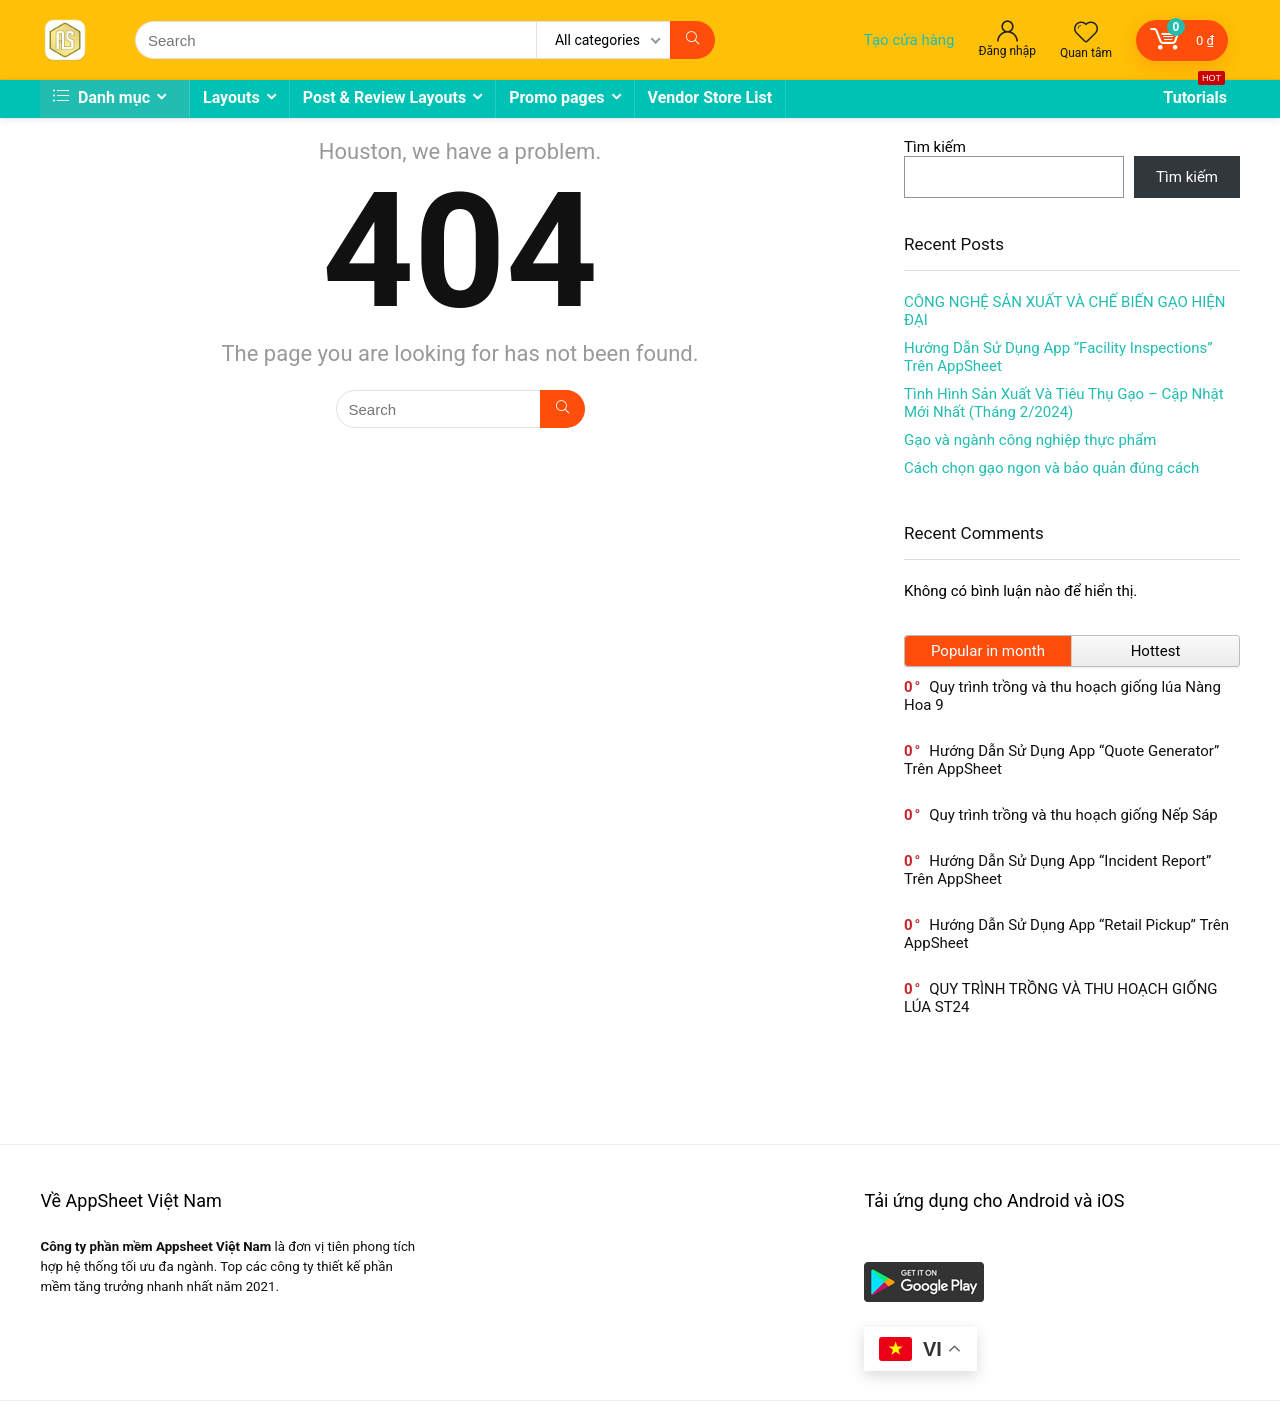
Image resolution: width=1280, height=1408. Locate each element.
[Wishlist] (1086, 34)
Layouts (231, 97)
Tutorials (1195, 93)
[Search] (692, 40)
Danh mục (101, 97)
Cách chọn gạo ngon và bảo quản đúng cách (1051, 468)
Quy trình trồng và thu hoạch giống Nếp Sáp (1073, 815)
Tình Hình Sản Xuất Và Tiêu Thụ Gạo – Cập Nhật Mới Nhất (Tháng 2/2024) (1064, 403)
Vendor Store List (710, 97)
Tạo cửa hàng (909, 40)
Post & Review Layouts (385, 97)
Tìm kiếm (935, 147)
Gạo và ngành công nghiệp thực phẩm (1030, 440)
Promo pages (556, 97)
